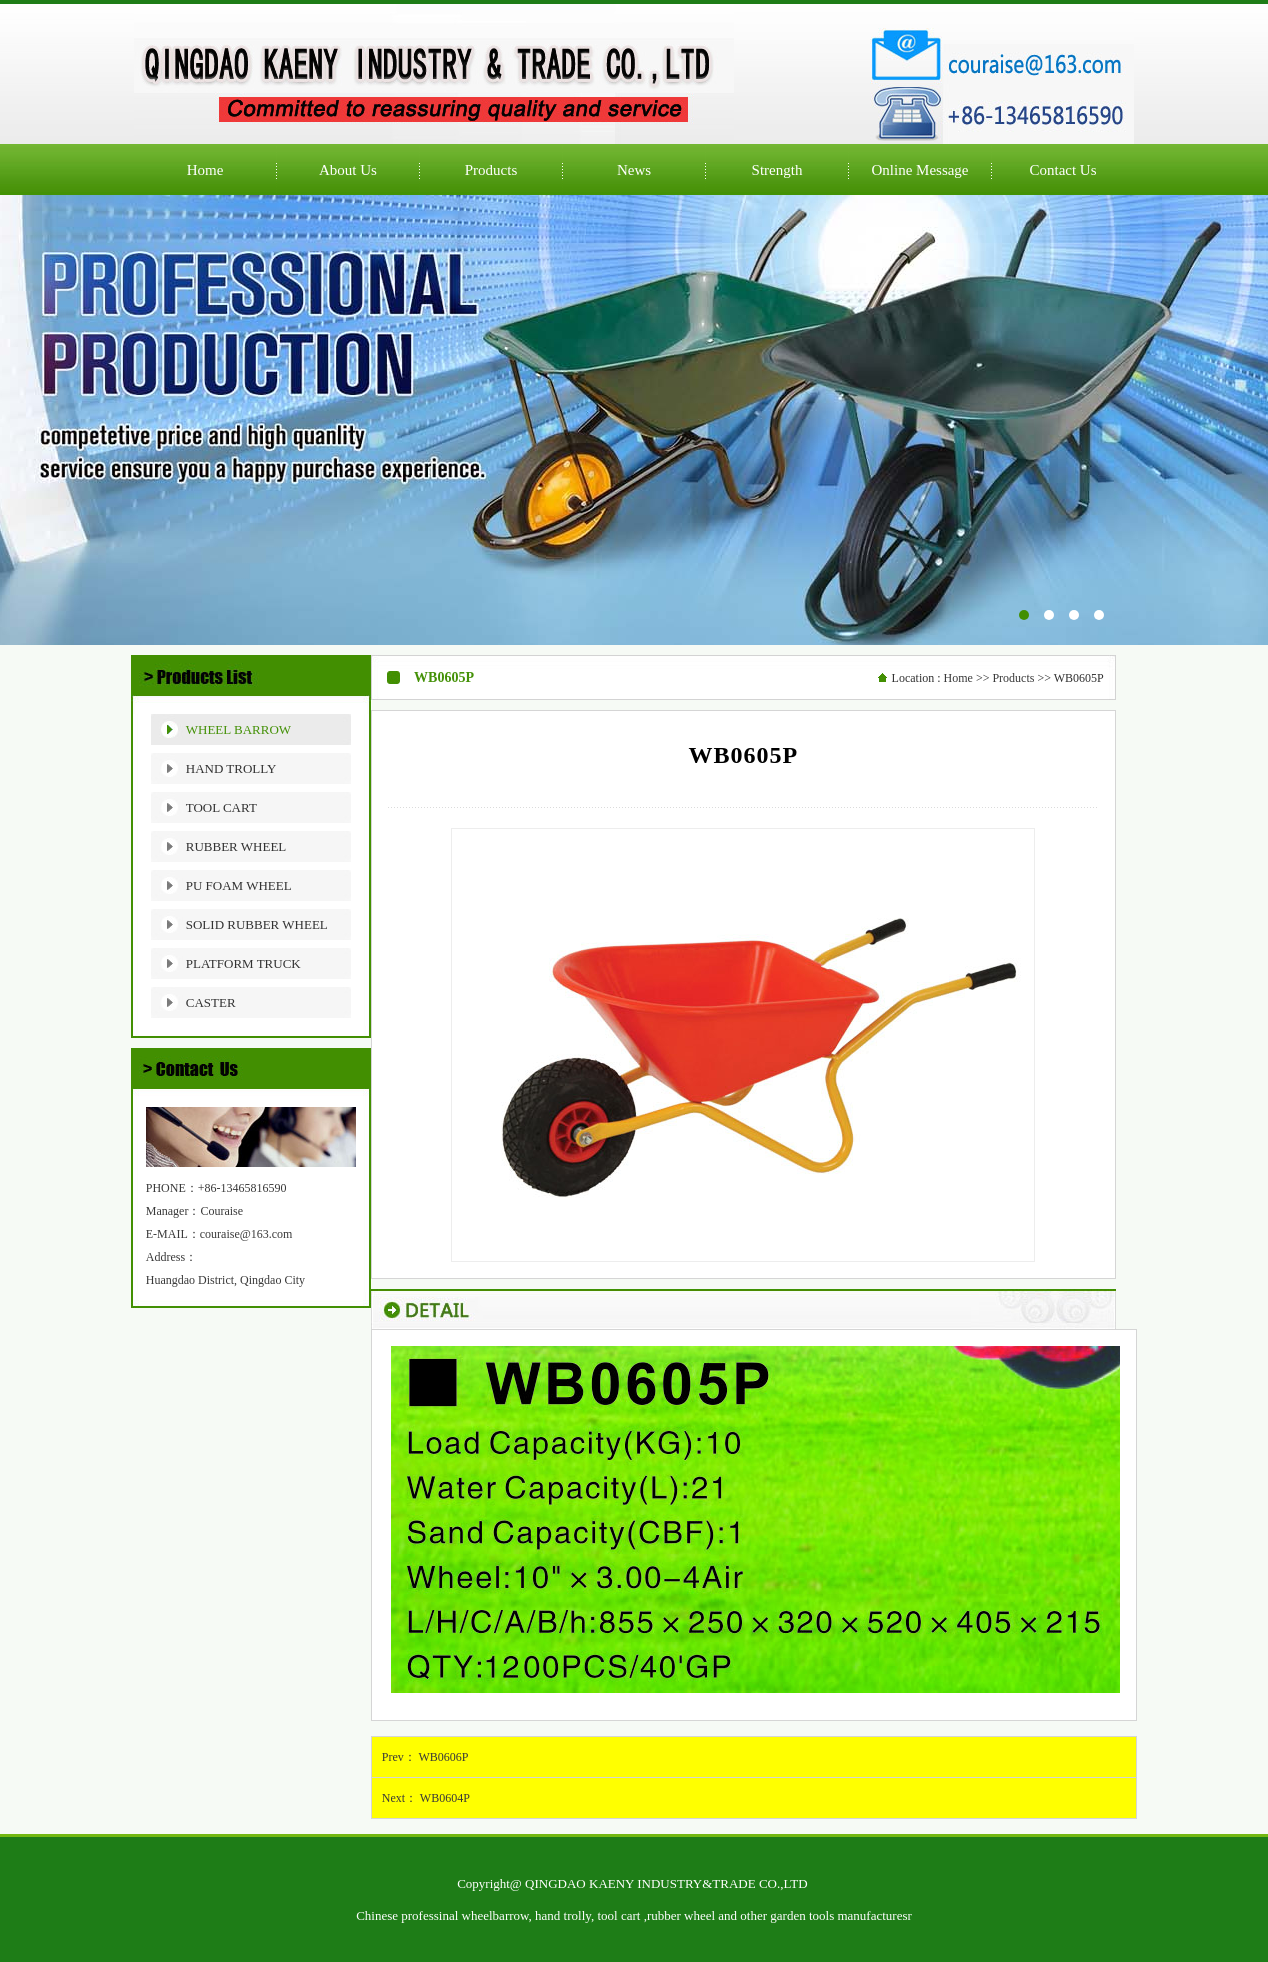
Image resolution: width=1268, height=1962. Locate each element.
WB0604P (445, 1798)
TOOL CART (221, 807)
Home (958, 678)
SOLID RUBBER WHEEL (257, 924)
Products (1013, 678)
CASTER (211, 1002)
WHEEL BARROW (238, 729)
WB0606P (444, 1757)
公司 (634, 420)
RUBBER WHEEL (236, 846)
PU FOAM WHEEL (239, 885)
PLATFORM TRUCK (243, 963)
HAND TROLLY (231, 768)
